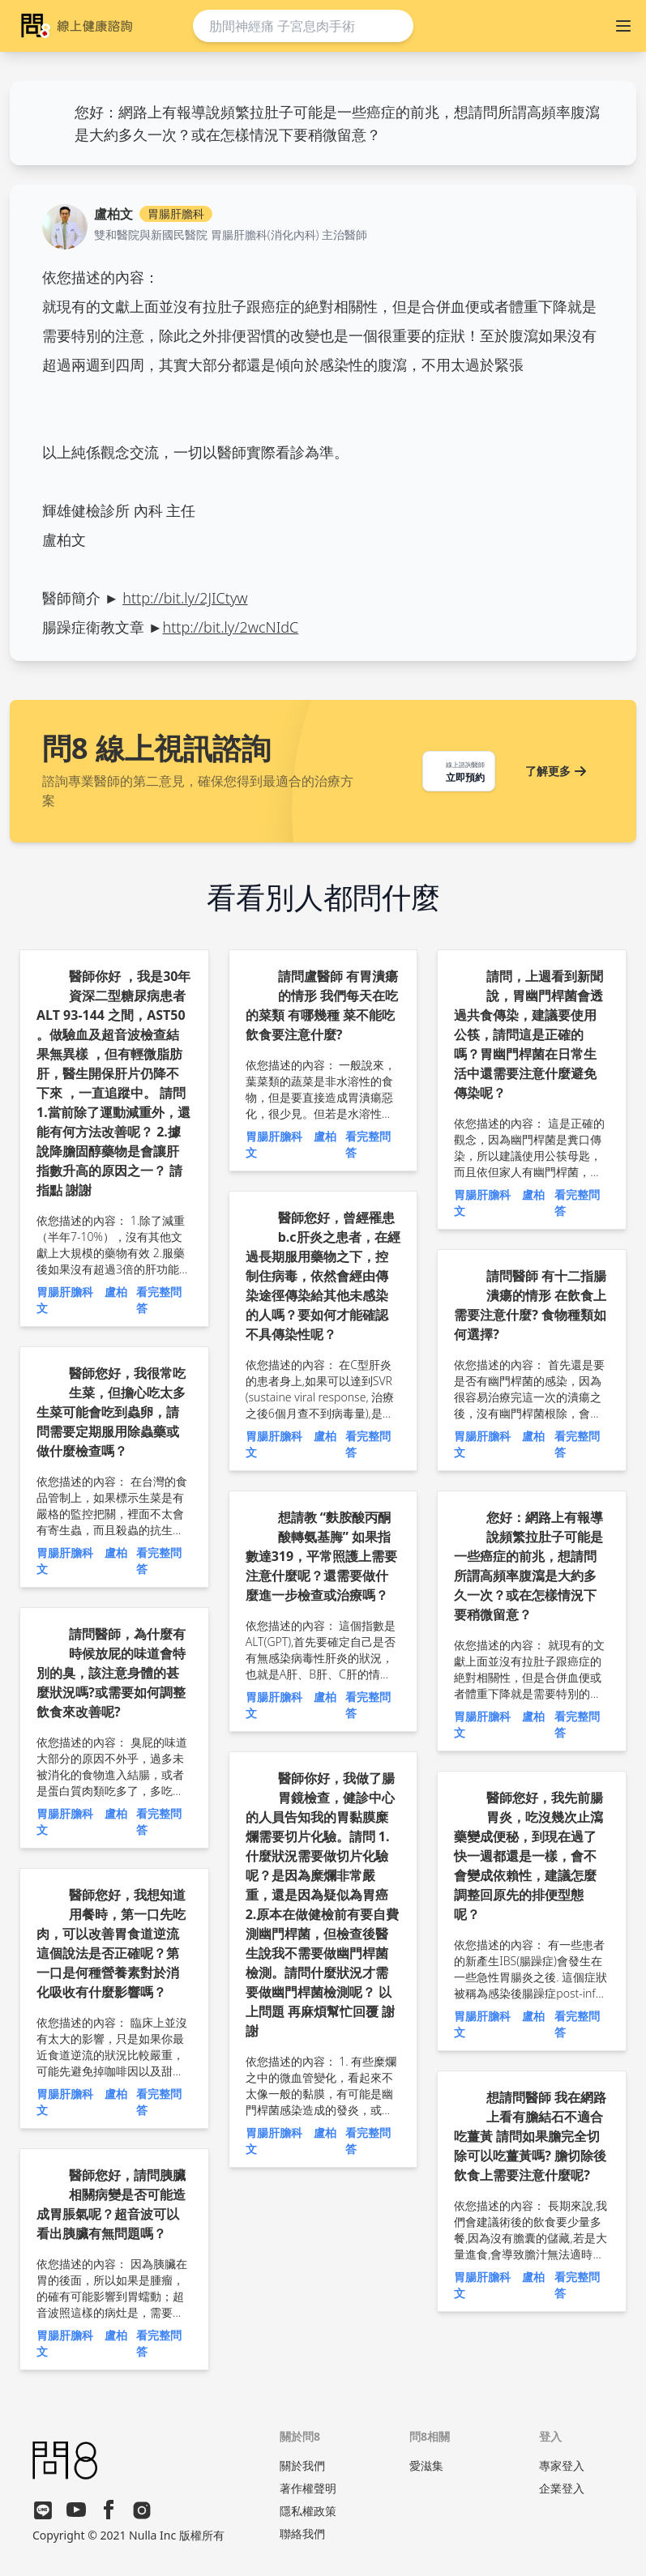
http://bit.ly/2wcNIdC (231, 627)
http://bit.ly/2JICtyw (184, 598)
